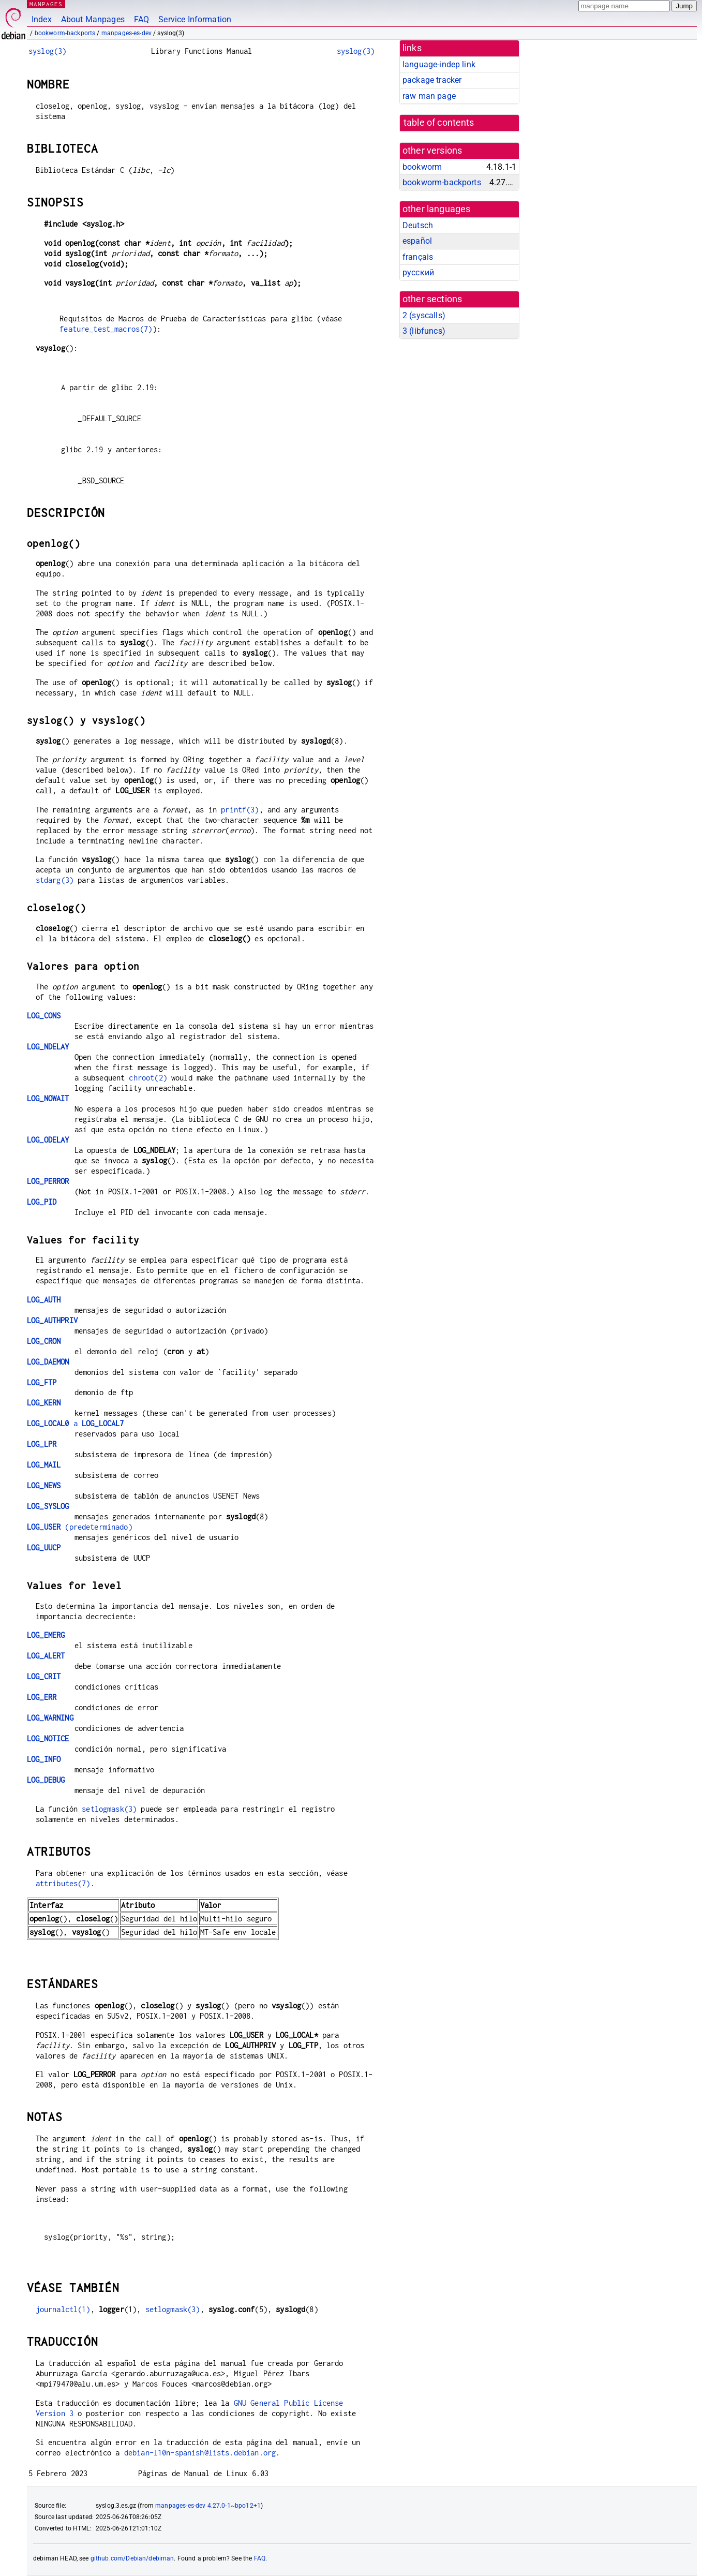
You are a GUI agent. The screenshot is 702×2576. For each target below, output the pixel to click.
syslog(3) (47, 51)
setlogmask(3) (109, 1808)
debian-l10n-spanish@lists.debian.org (200, 2452)
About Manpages (93, 19)
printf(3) (240, 809)
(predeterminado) (79, 1526)
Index (42, 19)
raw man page (429, 96)
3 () (423, 331)
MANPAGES (46, 4)
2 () (423, 315)
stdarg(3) (54, 880)
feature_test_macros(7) (105, 328)
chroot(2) (148, 1077)
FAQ (141, 19)
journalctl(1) (63, 2309)
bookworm (422, 167)
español (417, 241)
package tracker (431, 80)
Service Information (194, 19)
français (417, 257)
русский (418, 272)
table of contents (439, 122)
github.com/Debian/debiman (132, 2558)
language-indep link (438, 64)
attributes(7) (63, 1883)
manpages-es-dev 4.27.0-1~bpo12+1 (208, 2505)
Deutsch (417, 225)
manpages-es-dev (126, 33)
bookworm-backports (65, 33)
